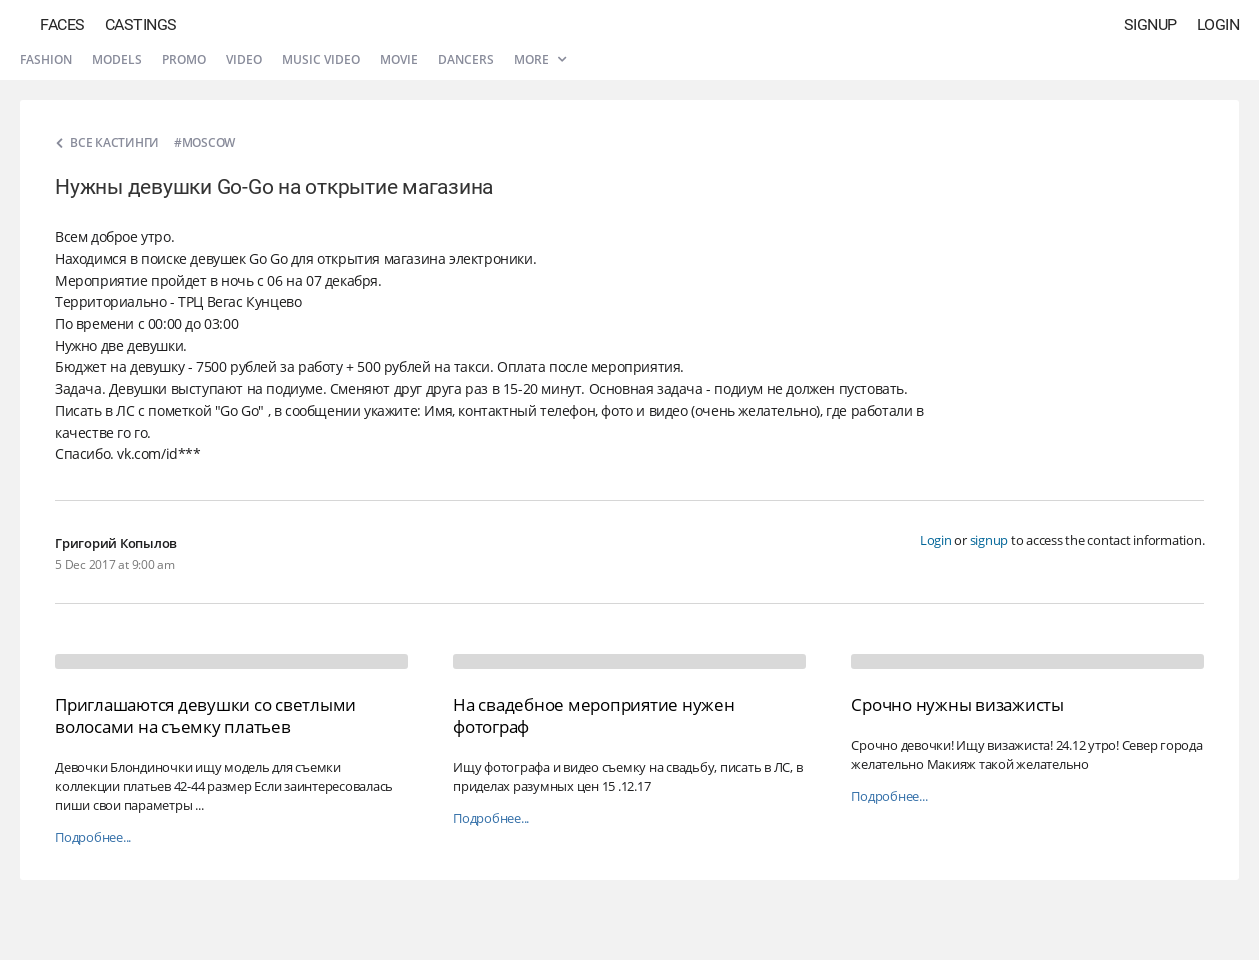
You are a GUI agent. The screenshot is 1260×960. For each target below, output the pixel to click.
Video (244, 59)
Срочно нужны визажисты (957, 704)
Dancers (466, 59)
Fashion (46, 59)
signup (989, 540)
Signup (1150, 24)
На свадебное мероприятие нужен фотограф (594, 715)
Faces (62, 24)
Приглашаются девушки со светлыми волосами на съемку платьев (205, 715)
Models (117, 59)
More (540, 59)
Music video (321, 59)
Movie (399, 59)
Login (1218, 24)
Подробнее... (93, 837)
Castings (141, 24)
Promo (184, 59)
